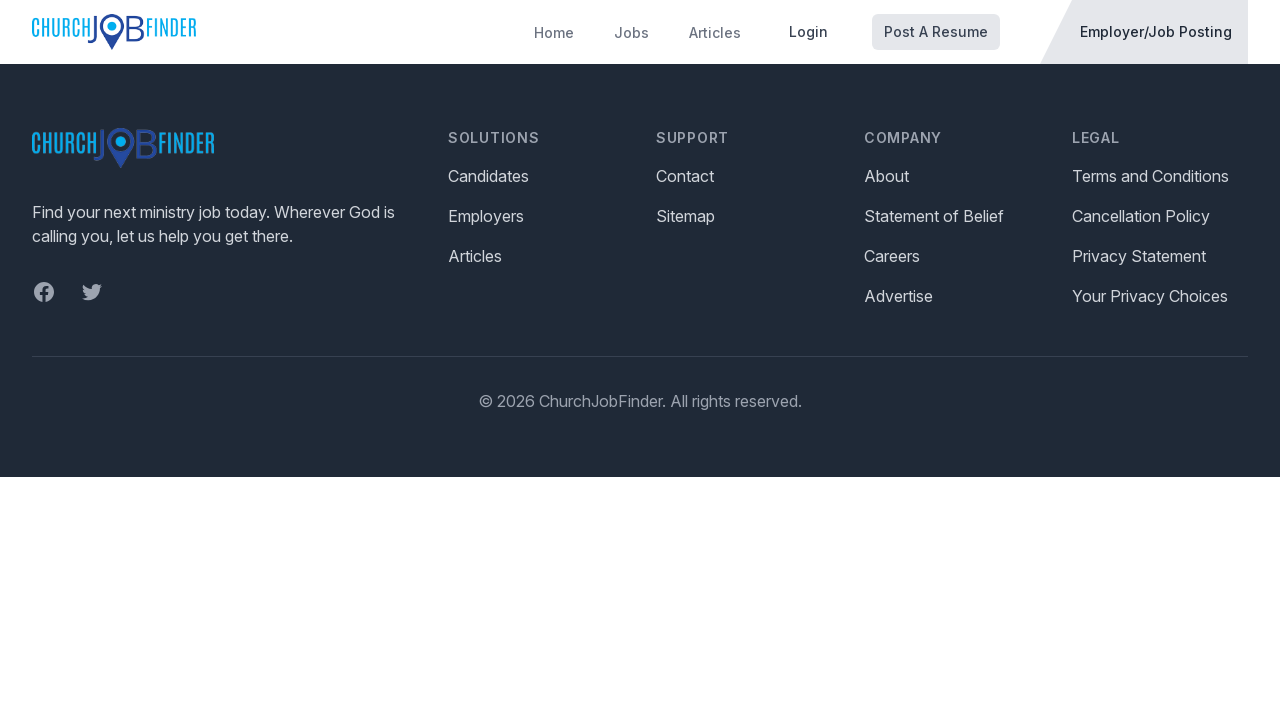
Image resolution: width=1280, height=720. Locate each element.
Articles (715, 32)
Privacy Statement (1139, 256)
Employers (486, 216)
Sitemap (685, 216)
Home (554, 32)
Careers (892, 256)
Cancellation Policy (1141, 216)
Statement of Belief (934, 216)
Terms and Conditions (1150, 176)
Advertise (898, 296)
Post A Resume (936, 31)
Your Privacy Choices (1150, 296)
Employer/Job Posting (1156, 31)
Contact (685, 176)
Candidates (488, 176)
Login (808, 31)
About (886, 176)
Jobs (631, 32)
